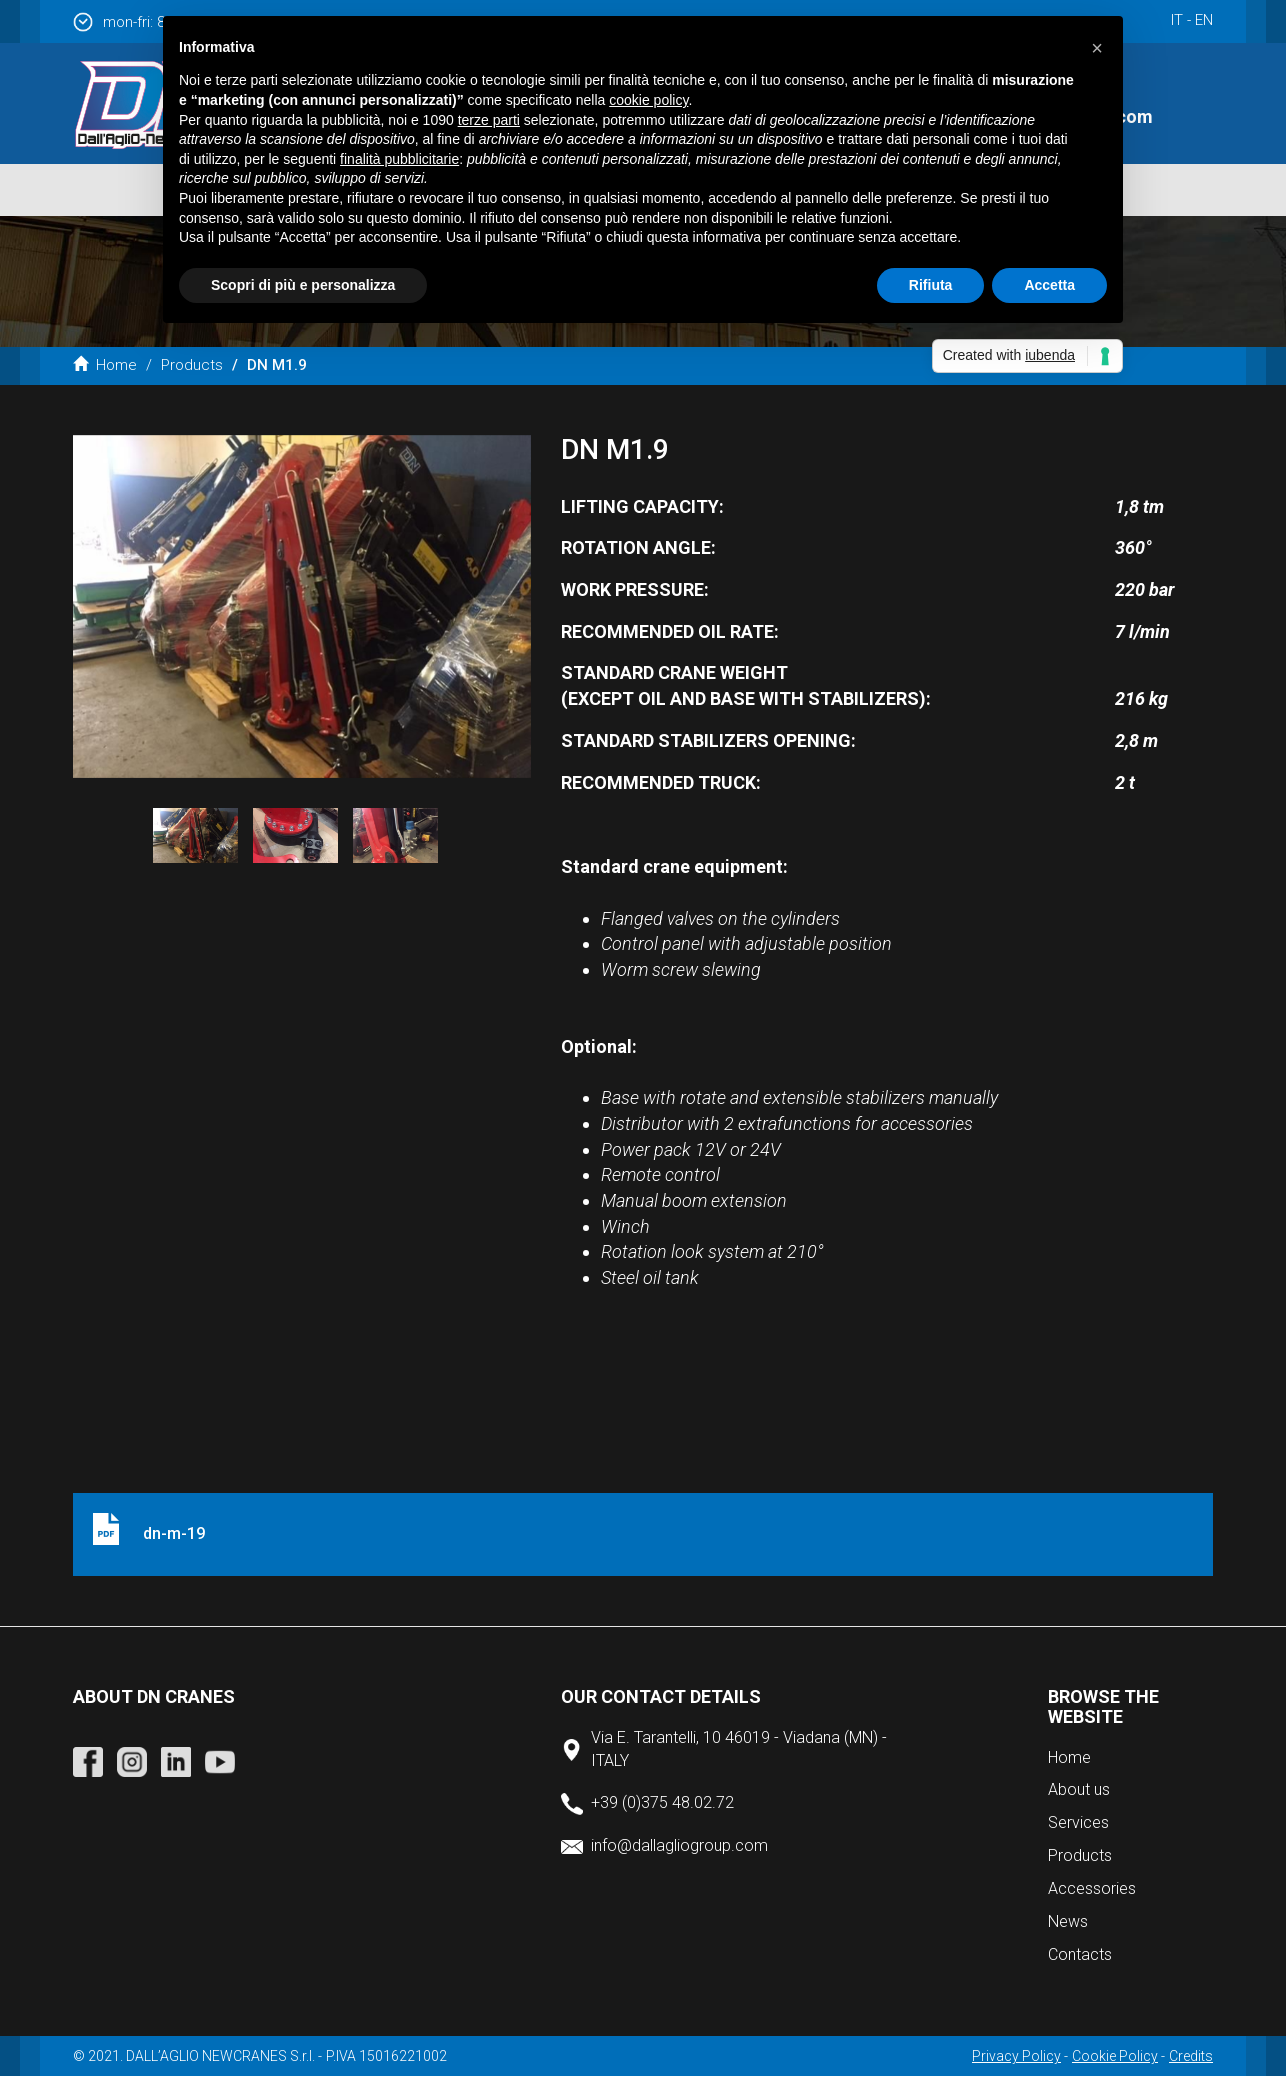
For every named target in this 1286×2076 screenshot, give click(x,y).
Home (105, 365)
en (1204, 20)
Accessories (1092, 1888)
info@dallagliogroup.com (679, 1845)
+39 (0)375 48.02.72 (662, 1802)
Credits (1191, 2056)
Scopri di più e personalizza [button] (303, 285)
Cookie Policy (1115, 2056)
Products (192, 365)
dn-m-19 (174, 1533)
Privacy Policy (1016, 2056)
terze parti (489, 120)
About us (1079, 1789)
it (1177, 20)
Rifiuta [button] (931, 285)
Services (1078, 1822)
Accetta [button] (1049, 285)
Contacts (1080, 1954)
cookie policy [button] (648, 100)
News (1068, 1921)
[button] (1097, 48)
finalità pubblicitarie (399, 159)
